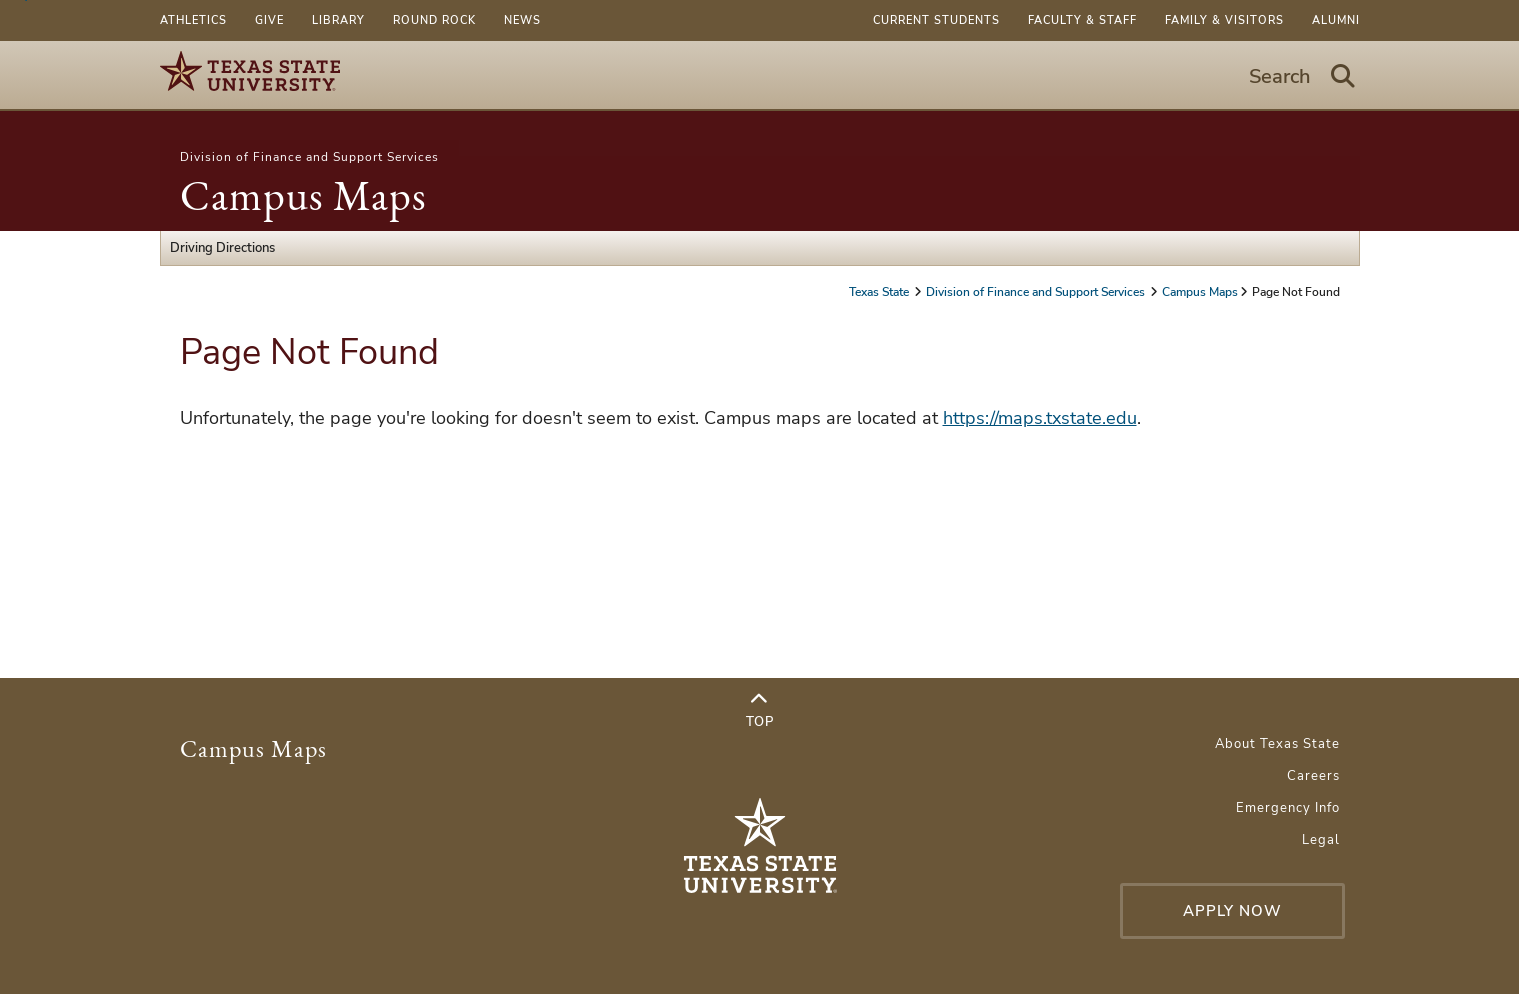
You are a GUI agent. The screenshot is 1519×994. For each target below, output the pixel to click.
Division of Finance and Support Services (309, 157)
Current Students (936, 20)
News (522, 20)
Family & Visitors (1224, 20)
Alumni (1336, 20)
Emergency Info (1288, 808)
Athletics (193, 20)
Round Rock (434, 20)
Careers (1313, 776)
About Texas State (1277, 744)
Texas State (880, 292)
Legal (1321, 840)
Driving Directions (222, 248)
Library (338, 20)
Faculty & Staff (1082, 20)
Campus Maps (303, 195)
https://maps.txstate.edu (1040, 418)
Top (760, 711)
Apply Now (1232, 911)
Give (269, 20)
